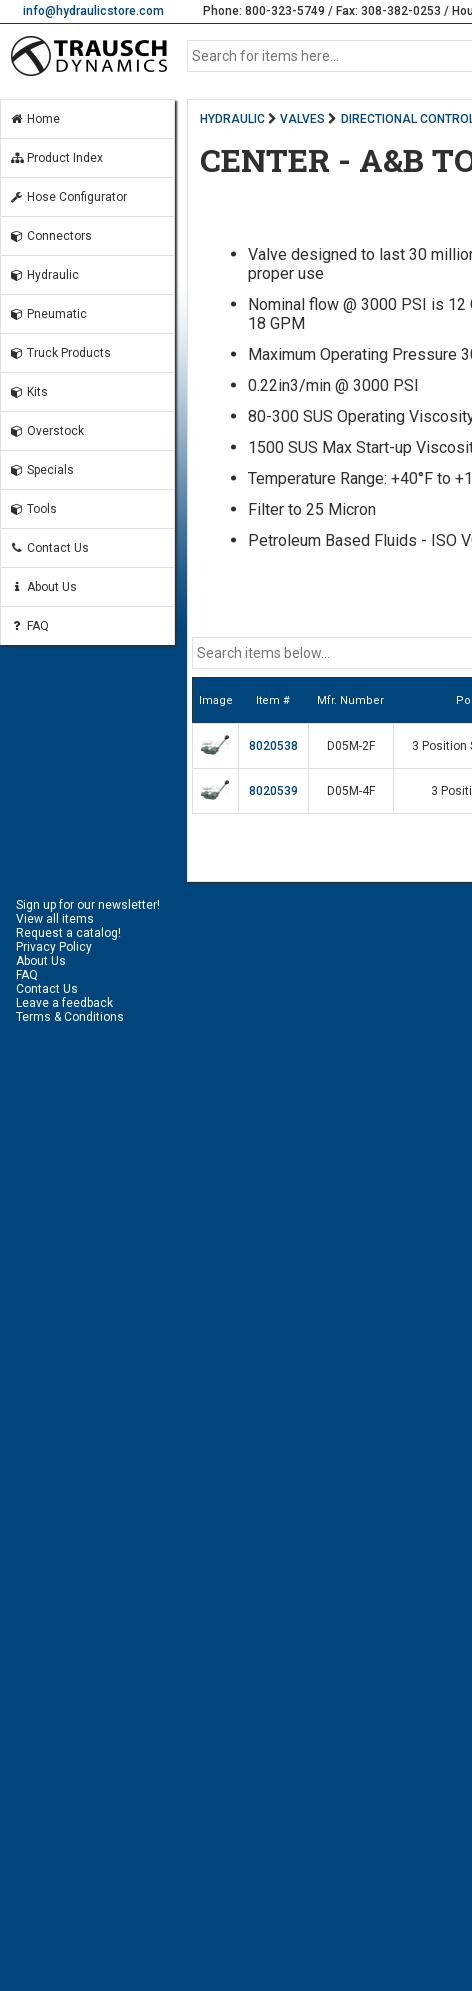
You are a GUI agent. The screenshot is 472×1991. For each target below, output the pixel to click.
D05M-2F (351, 746)
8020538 (273, 746)
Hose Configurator (68, 197)
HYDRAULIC (232, 119)
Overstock (46, 431)
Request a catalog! (68, 933)
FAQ (29, 626)
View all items (55, 919)
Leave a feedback (64, 1003)
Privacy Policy (54, 947)
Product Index (56, 158)
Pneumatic (48, 314)
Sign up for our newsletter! (88, 905)
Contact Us (49, 548)
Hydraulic (44, 275)
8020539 (273, 791)
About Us (43, 587)
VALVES (302, 119)
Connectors (50, 236)
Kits (28, 392)
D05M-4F (351, 791)
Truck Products (60, 353)
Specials (41, 470)
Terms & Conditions (70, 1017)
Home (34, 119)
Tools (33, 509)
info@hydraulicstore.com (93, 11)
